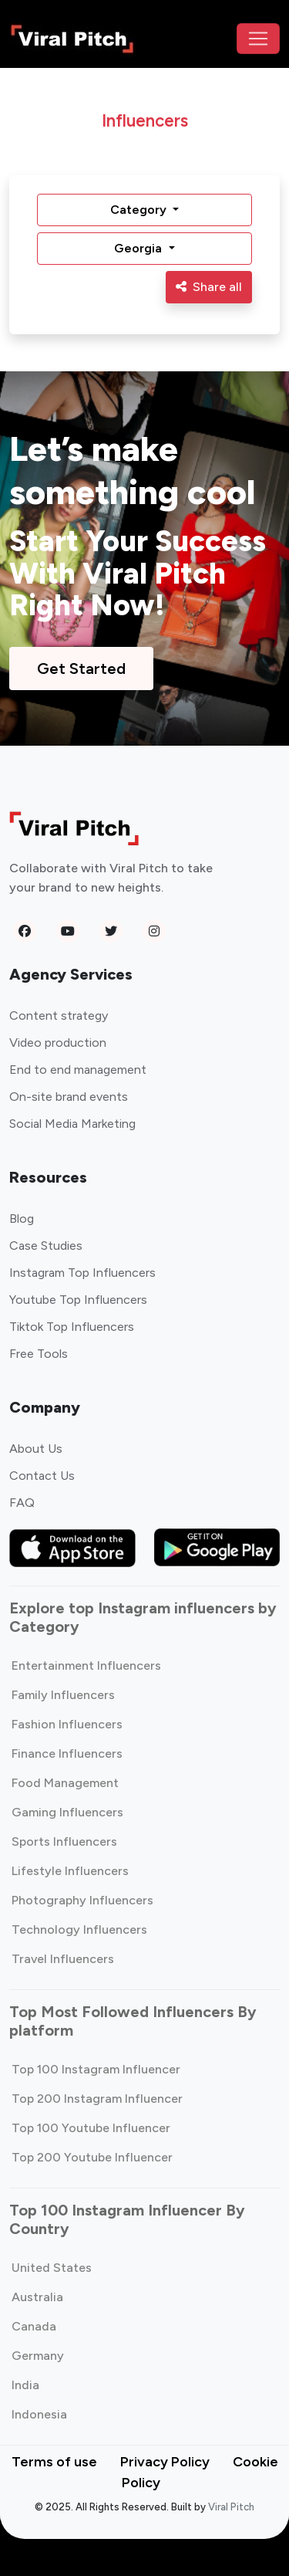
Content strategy (58, 1015)
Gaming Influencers (67, 1812)
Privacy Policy (165, 2461)
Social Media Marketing (72, 1123)
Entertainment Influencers (86, 1665)
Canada (34, 2326)
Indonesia (39, 2414)
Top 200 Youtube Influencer (92, 2157)
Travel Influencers (63, 1958)
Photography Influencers (82, 1900)
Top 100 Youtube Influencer (91, 2128)
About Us (35, 1448)
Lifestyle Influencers (70, 1870)
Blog (21, 1218)
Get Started (81, 668)
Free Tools (38, 1353)
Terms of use (54, 2461)
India (25, 2385)
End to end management (77, 1069)
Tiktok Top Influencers (71, 1326)
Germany (38, 2355)
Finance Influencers (67, 1753)
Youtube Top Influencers (78, 1299)
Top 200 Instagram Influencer (97, 2098)
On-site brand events (68, 1096)
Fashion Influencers (67, 1724)
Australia (37, 2297)
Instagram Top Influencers (82, 1272)
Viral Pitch (231, 2507)
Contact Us (42, 1475)
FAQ (22, 1502)
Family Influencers (63, 1694)
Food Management (65, 1782)
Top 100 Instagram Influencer (96, 2069)
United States (52, 2267)
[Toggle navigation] (258, 38)
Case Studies (45, 1245)
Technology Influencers (79, 1929)
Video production (57, 1042)
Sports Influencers (64, 1841)
